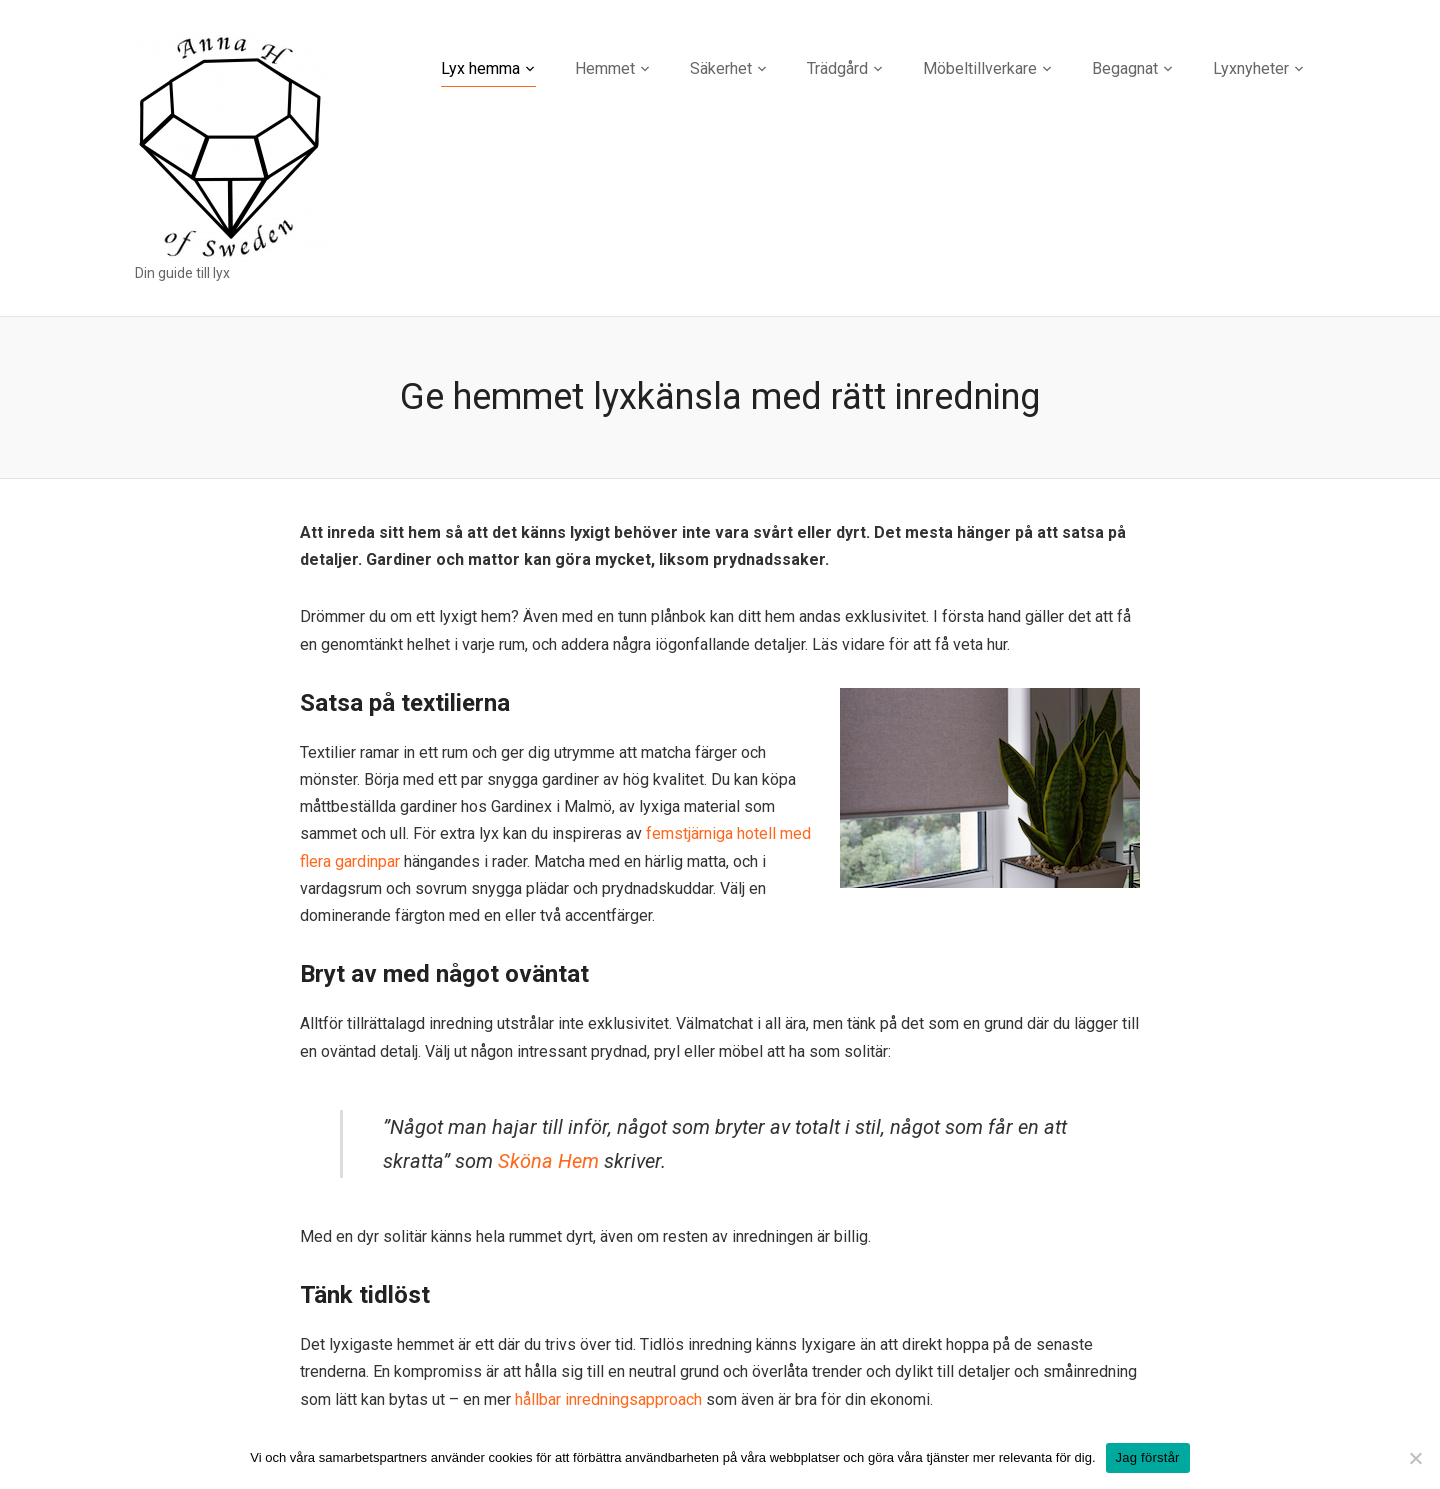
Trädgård (837, 68)
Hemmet (605, 68)
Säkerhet (721, 68)
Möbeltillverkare (980, 68)
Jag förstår (1148, 1457)
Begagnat (1125, 68)
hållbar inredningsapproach (608, 1399)
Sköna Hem (548, 1161)
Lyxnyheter (1251, 68)
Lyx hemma (480, 68)
